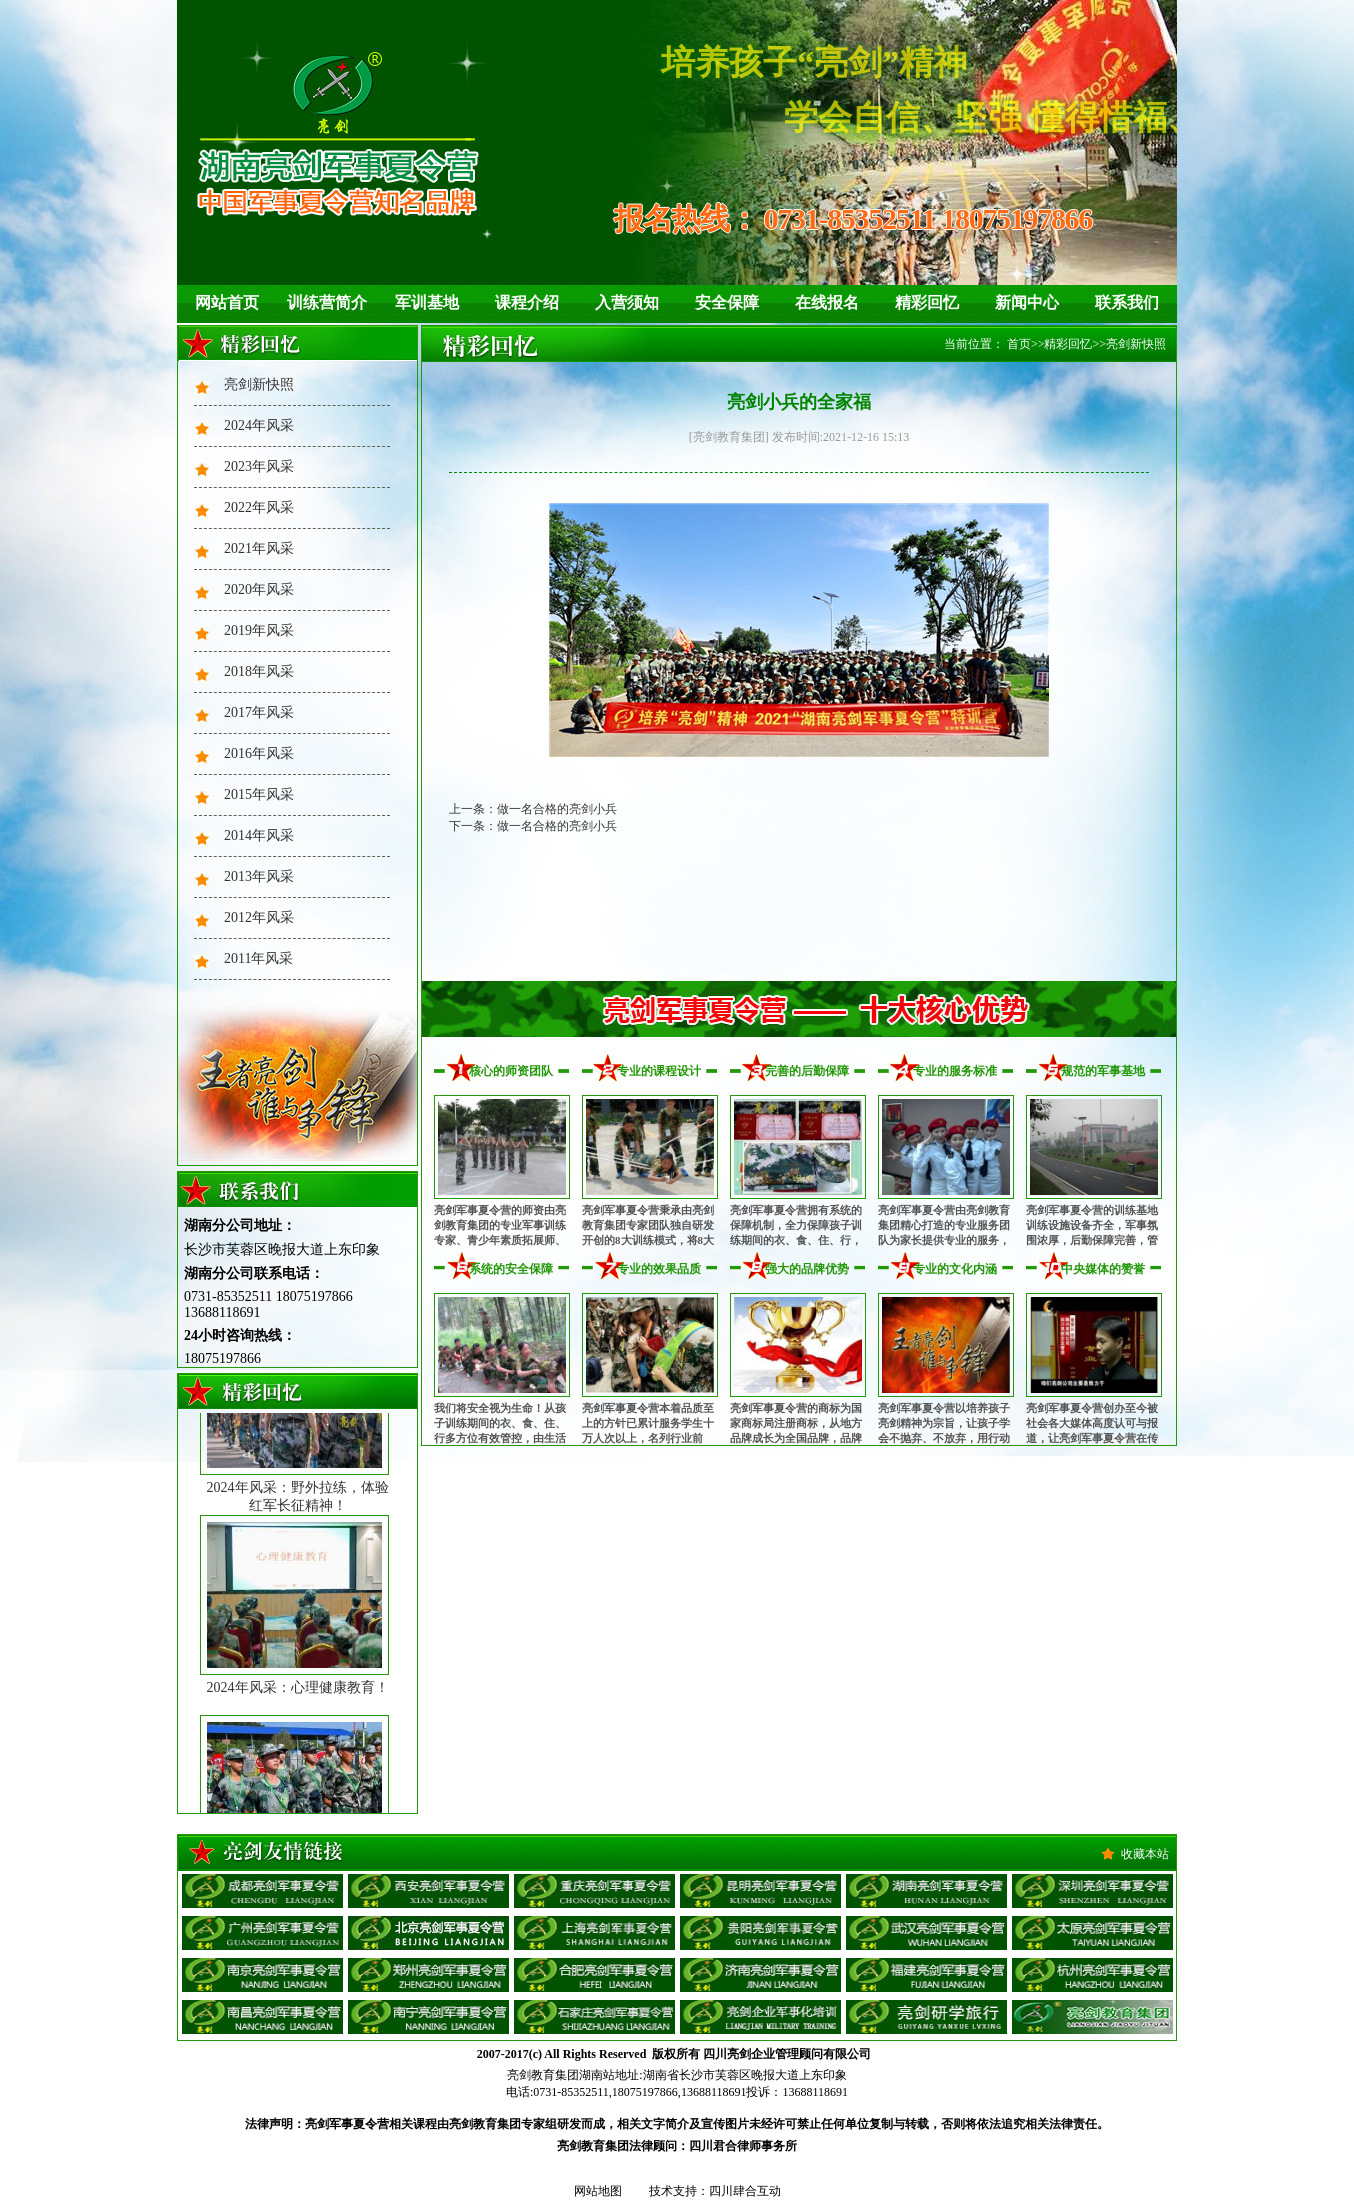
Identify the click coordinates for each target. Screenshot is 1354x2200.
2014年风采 (259, 835)
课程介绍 (527, 302)
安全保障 (727, 302)
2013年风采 (259, 876)
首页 (1019, 344)
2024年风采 (259, 425)
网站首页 (227, 302)
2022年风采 (259, 507)
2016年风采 (259, 753)
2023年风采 (259, 466)
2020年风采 (259, 589)
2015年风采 (259, 794)
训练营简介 (327, 302)
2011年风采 (258, 958)
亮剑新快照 (259, 384)
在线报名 (827, 302)
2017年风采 (259, 712)
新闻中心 (1027, 302)
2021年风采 (259, 548)
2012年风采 (259, 917)
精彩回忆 (927, 302)
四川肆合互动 (745, 2191)
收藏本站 (1145, 1854)
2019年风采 (259, 630)
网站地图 (598, 2191)
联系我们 (1127, 302)
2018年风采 (259, 671)
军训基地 (427, 302)
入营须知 (627, 302)
